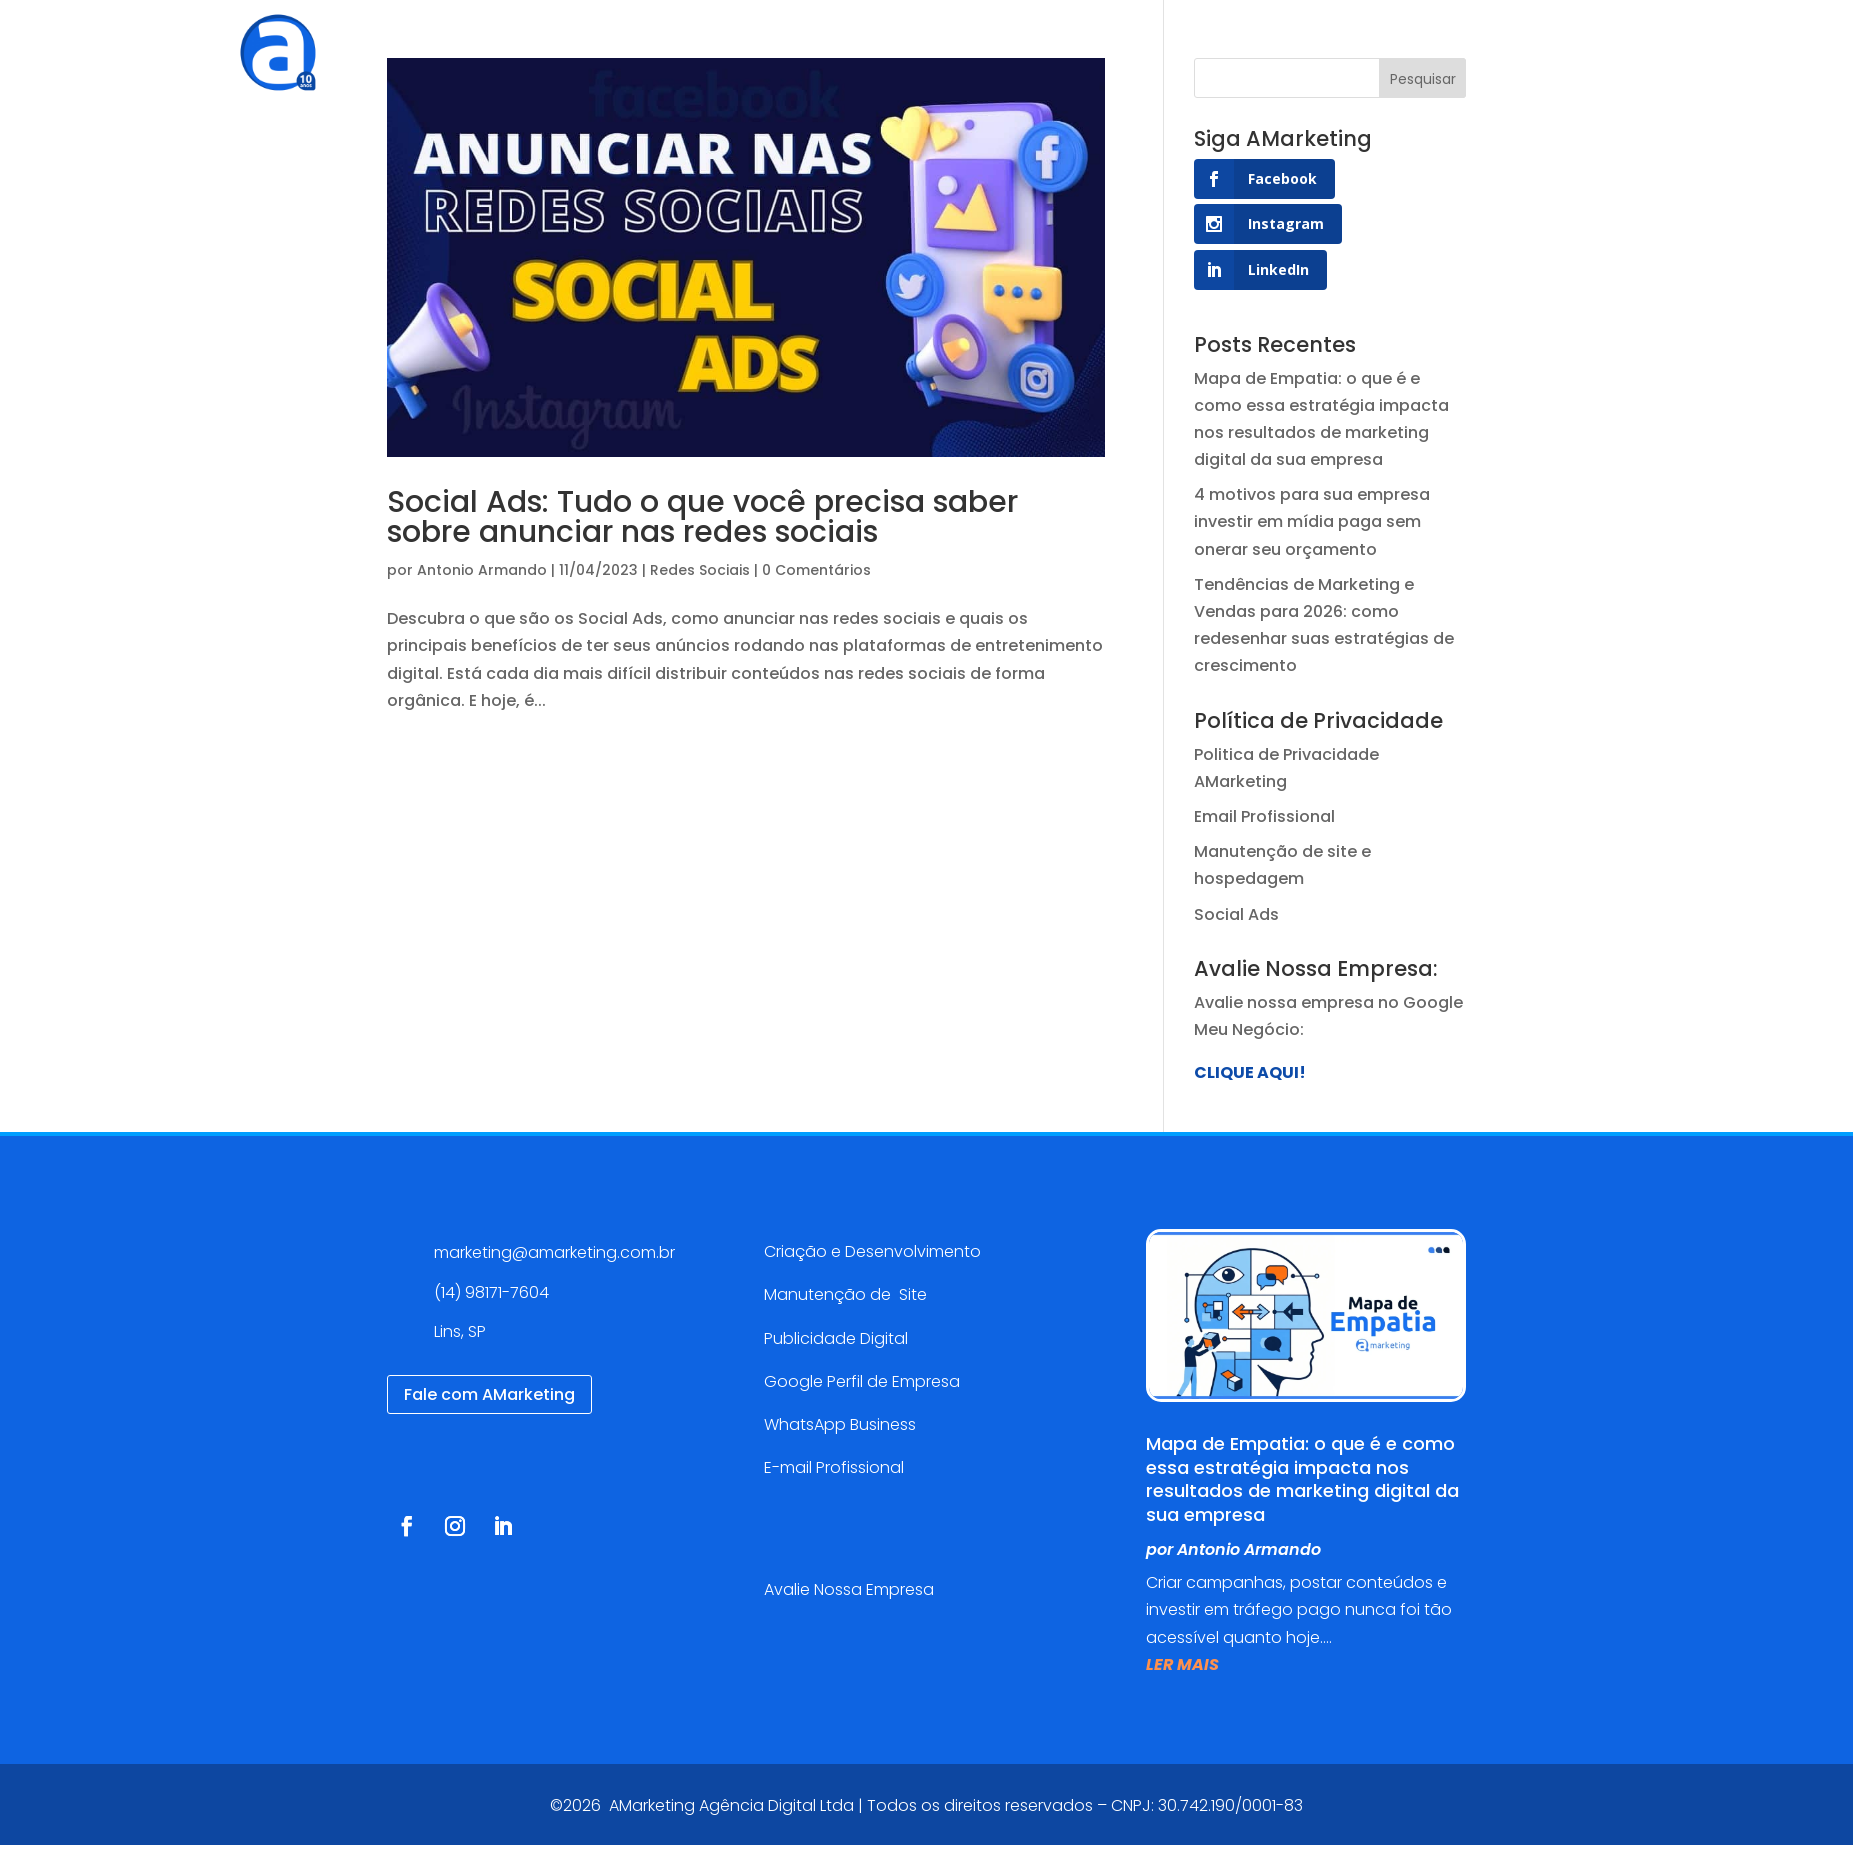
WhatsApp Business (840, 1424)
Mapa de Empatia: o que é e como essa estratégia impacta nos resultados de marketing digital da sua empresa (1302, 1478)
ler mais (1182, 1664)
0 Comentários (816, 570)
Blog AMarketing (1077, 44)
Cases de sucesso (901, 44)
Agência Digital (615, 44)
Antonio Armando (482, 570)
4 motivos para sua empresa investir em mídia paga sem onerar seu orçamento (1312, 521)
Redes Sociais (700, 570)
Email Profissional (1264, 816)
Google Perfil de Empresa (862, 1381)
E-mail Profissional (836, 1467)
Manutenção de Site (845, 1294)
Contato (1210, 44)
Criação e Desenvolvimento (872, 1251)
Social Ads (1236, 914)
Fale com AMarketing (489, 1394)
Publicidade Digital (836, 1338)
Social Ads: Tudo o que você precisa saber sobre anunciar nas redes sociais (702, 517)
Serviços (741, 44)
